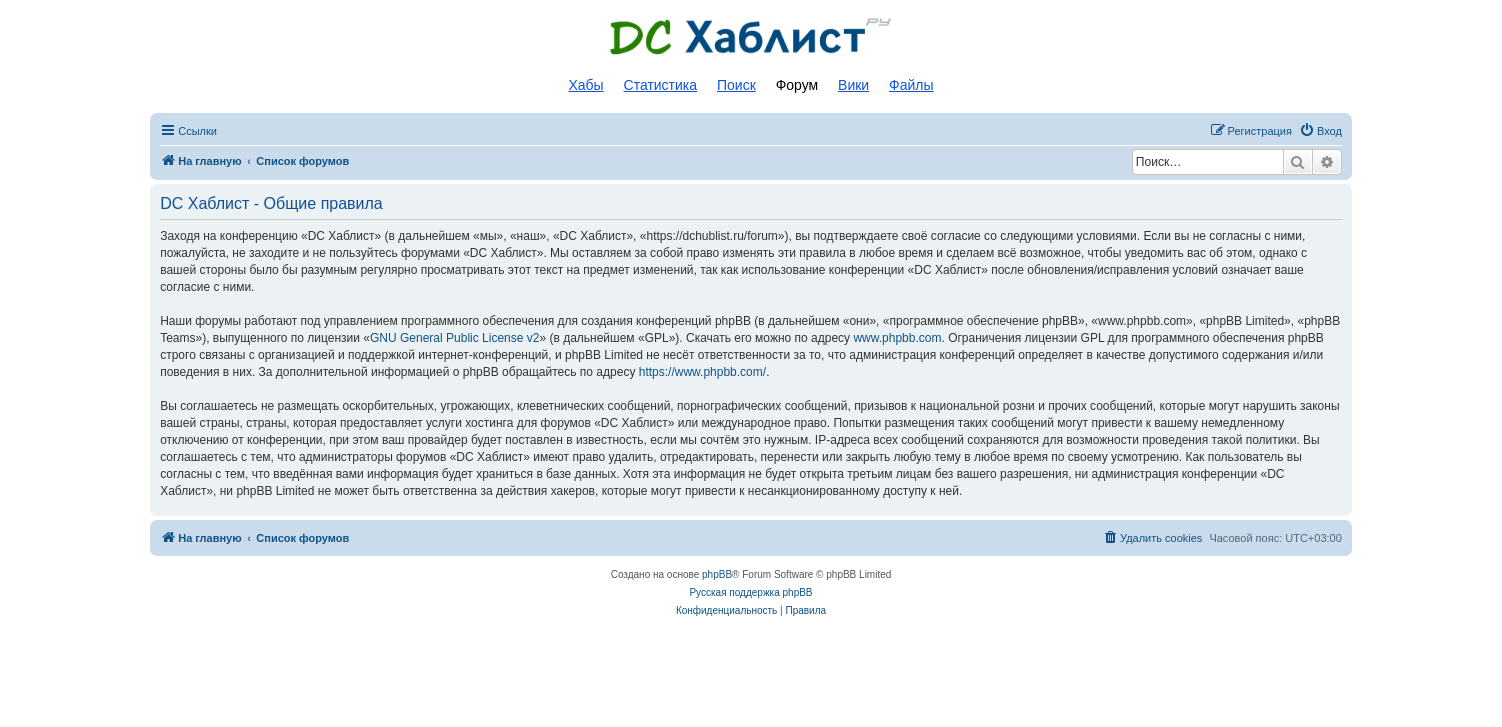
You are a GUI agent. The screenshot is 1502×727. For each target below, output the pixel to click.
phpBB (717, 574)
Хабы (585, 85)
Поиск (736, 85)
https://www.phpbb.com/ (702, 372)
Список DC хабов (751, 37)
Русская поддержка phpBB (750, 592)
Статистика (661, 85)
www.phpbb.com (897, 338)
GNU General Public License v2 (454, 338)
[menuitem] (1320, 131)
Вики (853, 85)
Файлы (911, 85)
